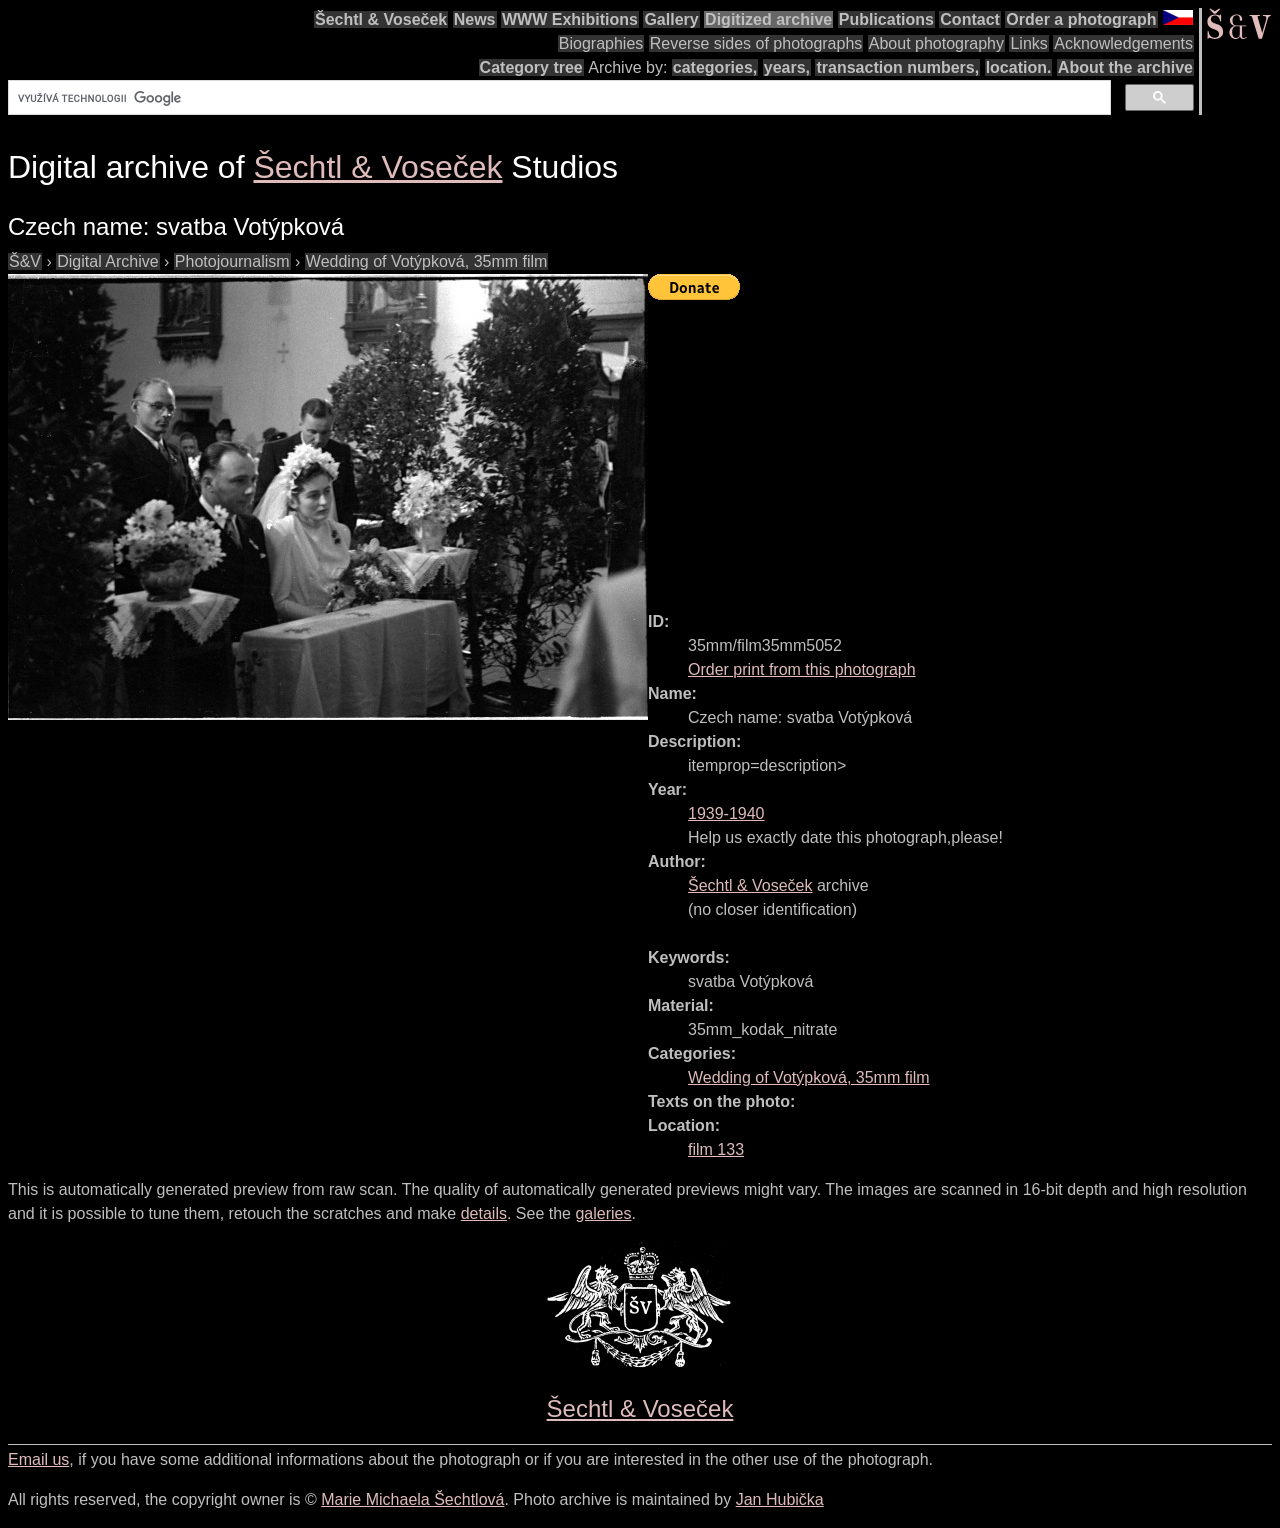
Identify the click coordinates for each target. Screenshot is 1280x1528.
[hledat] (557, 98)
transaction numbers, (897, 67)
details (484, 1213)
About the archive (1125, 67)
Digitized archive (768, 19)
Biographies (601, 43)
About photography (936, 43)
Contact (970, 19)
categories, (715, 67)
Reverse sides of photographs (756, 43)
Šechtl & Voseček (381, 19)
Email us (38, 1459)
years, (787, 67)
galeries (603, 1213)
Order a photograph (1081, 19)
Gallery (671, 19)
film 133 (716, 1149)
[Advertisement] (964, 447)
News (475, 19)
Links (1028, 43)
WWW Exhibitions (570, 19)
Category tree (531, 67)
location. (1019, 67)
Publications (886, 19)
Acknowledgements (1123, 43)
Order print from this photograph (802, 669)
